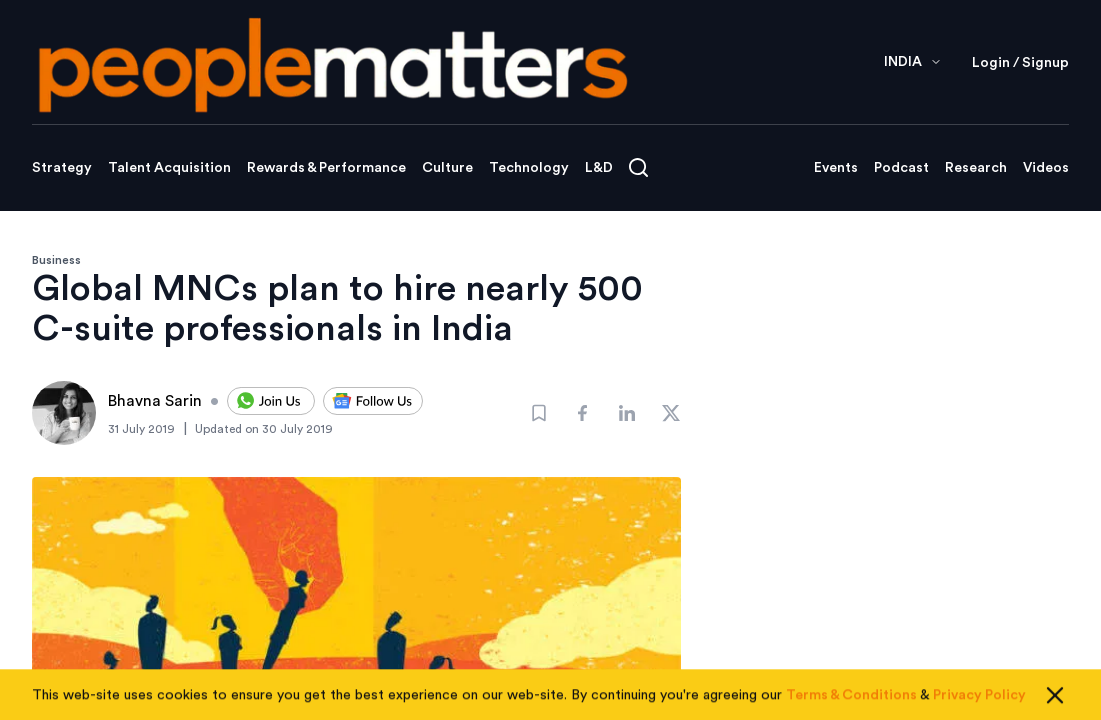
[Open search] (638, 167)
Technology (529, 168)
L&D (599, 168)
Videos (1046, 168)
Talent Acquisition (169, 168)
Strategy (62, 168)
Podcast (901, 168)
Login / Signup (1020, 63)
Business (56, 260)
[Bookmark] (539, 413)
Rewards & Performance (326, 168)
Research (976, 168)
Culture (447, 168)
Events (836, 168)
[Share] (583, 413)
